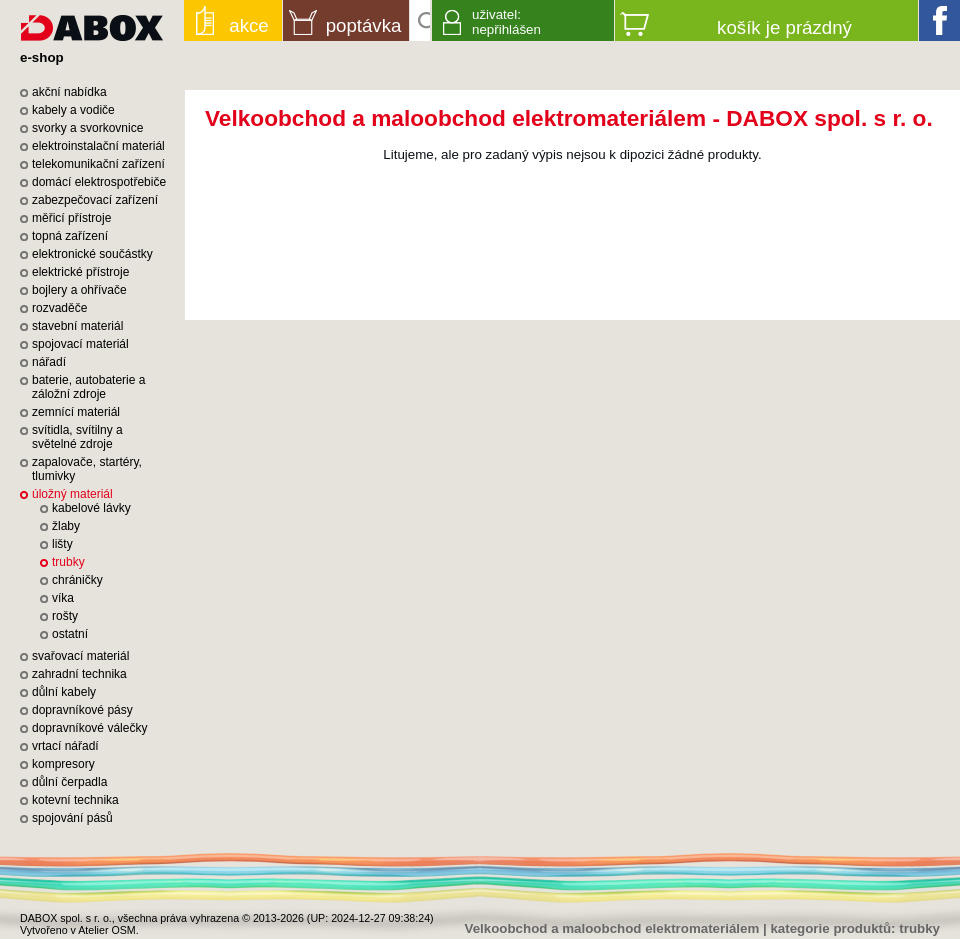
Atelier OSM (106, 930)
